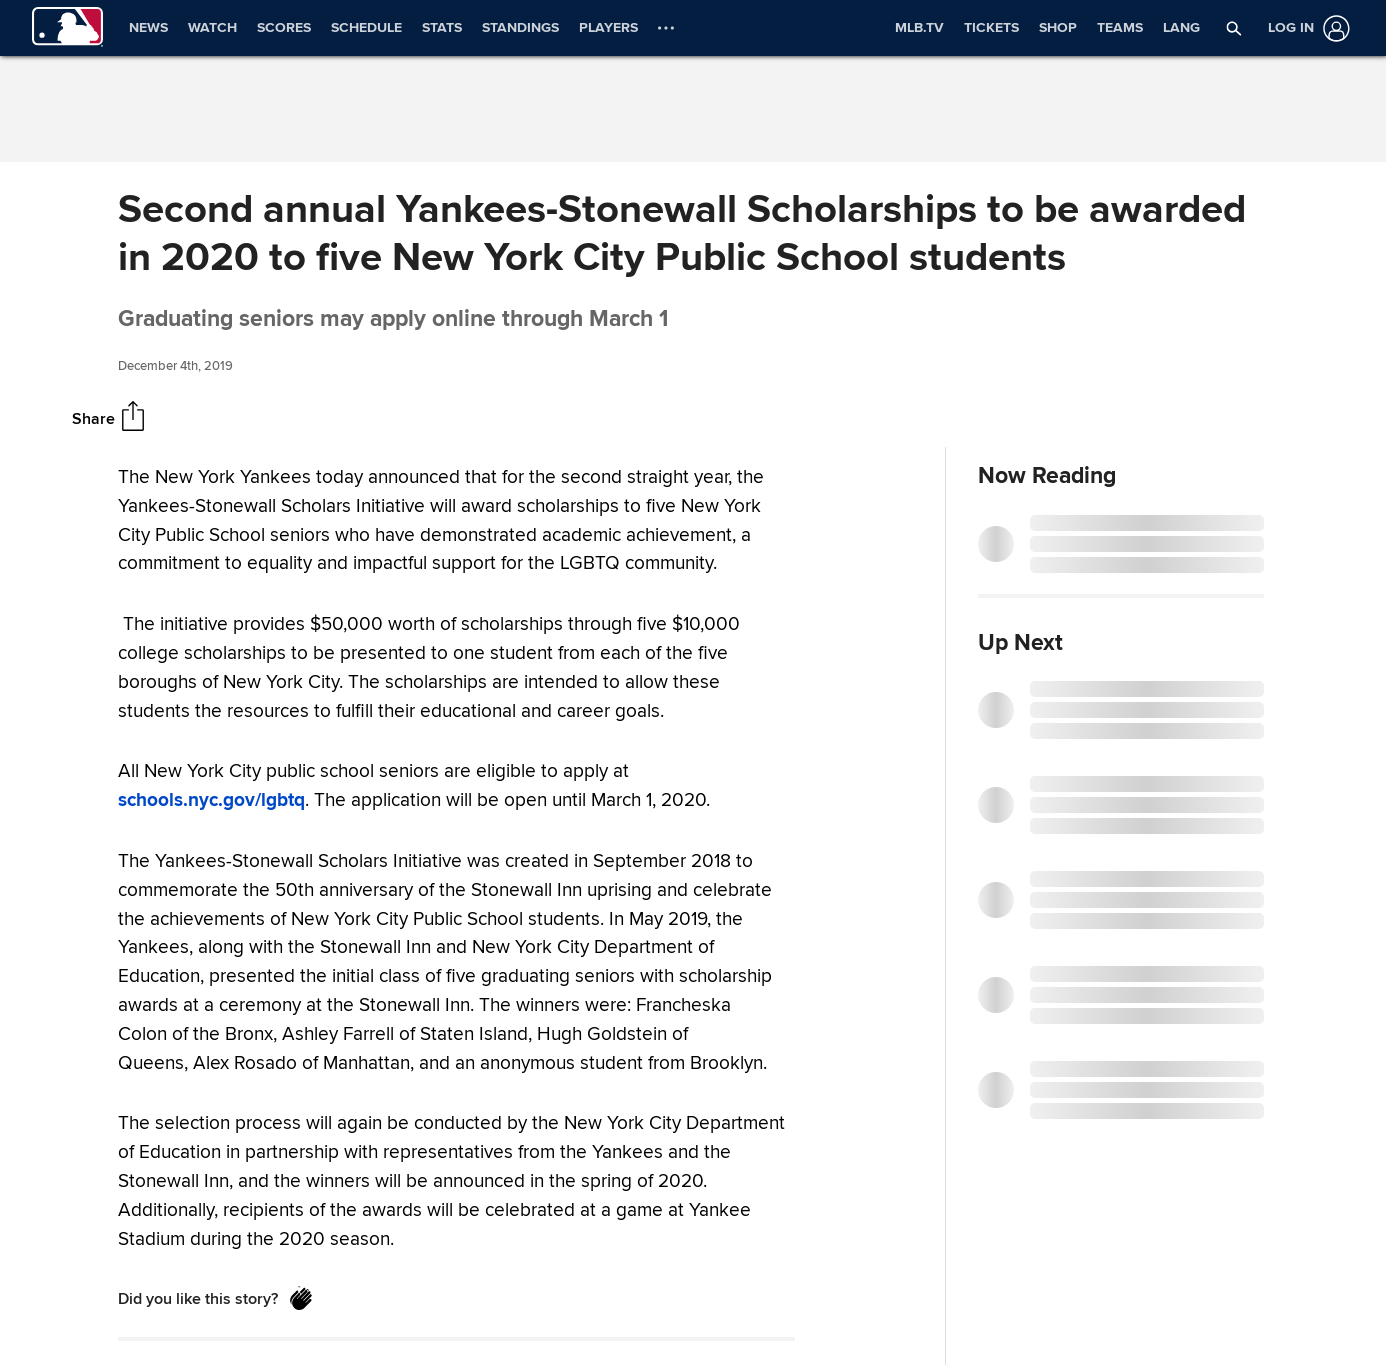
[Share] (133, 418)
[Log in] (1305, 28)
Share (93, 419)
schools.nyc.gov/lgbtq (211, 800)
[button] (1234, 28)
